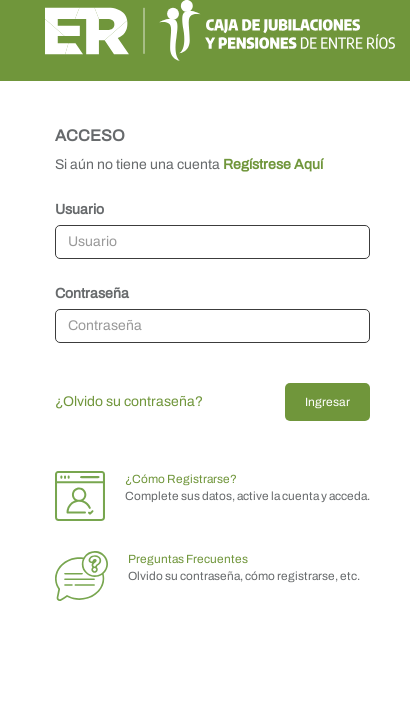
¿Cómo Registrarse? (181, 479)
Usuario (79, 209)
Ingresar (327, 402)
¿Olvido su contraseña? (129, 401)
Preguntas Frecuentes (188, 559)
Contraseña (92, 293)
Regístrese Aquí (273, 164)
